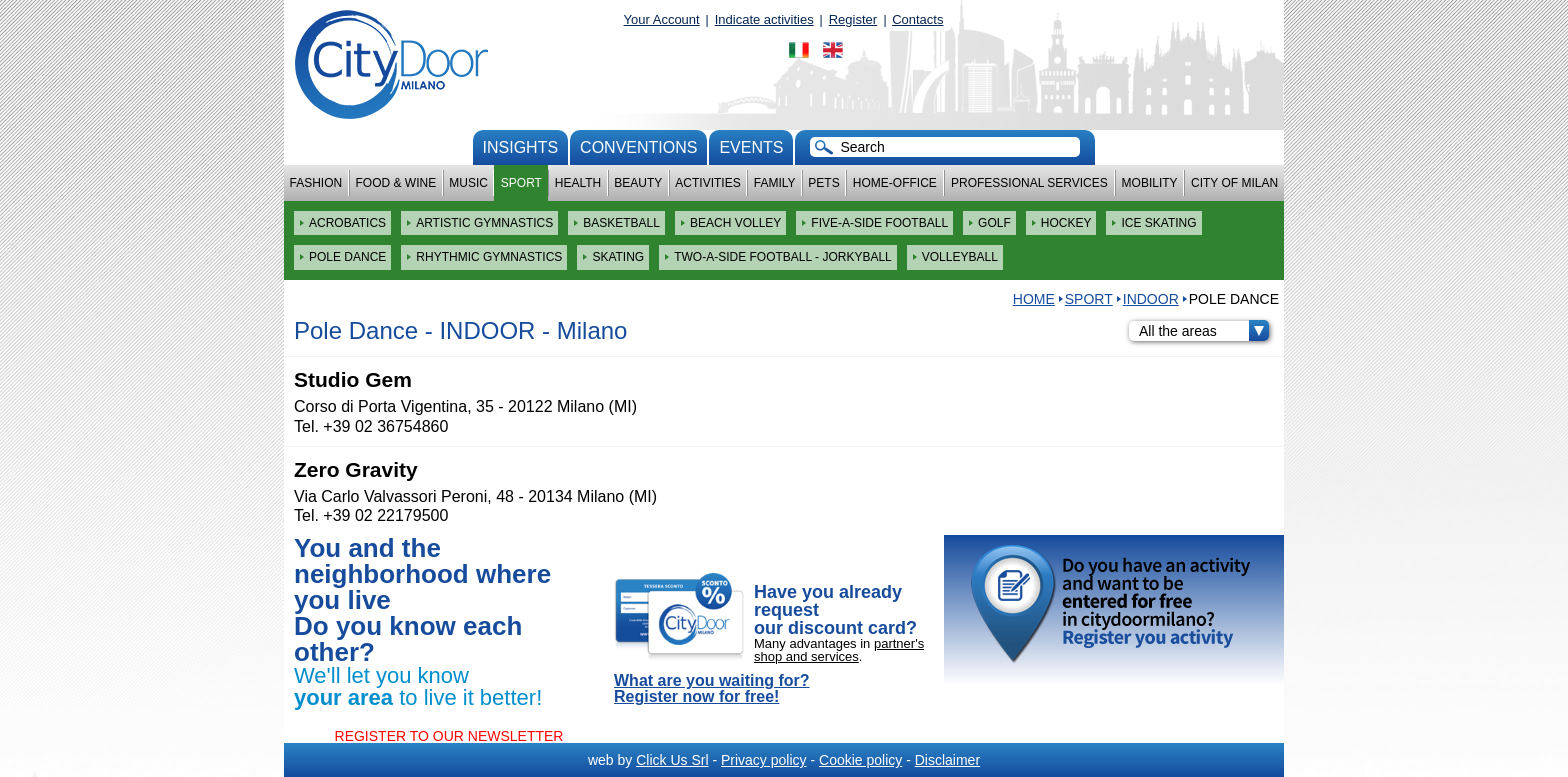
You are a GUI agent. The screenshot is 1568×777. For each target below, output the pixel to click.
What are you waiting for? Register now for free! (712, 689)
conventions (638, 147)
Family (775, 183)
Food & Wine (395, 183)
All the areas (1204, 331)
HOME (1034, 299)
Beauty (638, 183)
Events (751, 147)
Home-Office (895, 183)
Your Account (662, 19)
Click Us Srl (672, 760)
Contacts (917, 19)
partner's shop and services (839, 650)
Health (578, 183)
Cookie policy (860, 760)
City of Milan (1234, 183)
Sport (521, 183)
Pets (823, 183)
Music (468, 183)
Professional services (1029, 183)
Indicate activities (764, 19)
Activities (707, 183)
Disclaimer (947, 760)
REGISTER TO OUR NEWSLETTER (449, 736)
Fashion (316, 183)
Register (853, 19)
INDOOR (1151, 299)
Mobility (1150, 183)
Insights (521, 147)
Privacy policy (764, 760)
